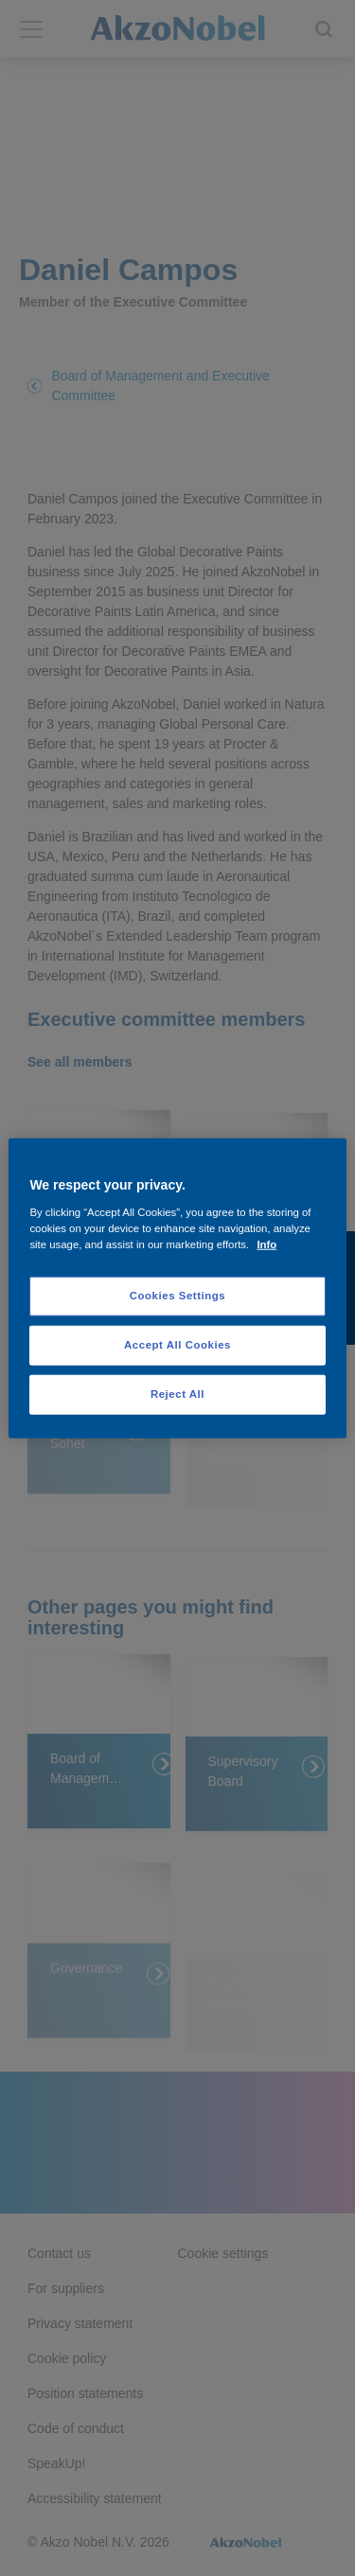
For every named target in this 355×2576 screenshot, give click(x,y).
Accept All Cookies (177, 1344)
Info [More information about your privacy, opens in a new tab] (266, 1243)
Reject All (177, 1393)
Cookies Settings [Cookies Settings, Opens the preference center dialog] (177, 1295)
